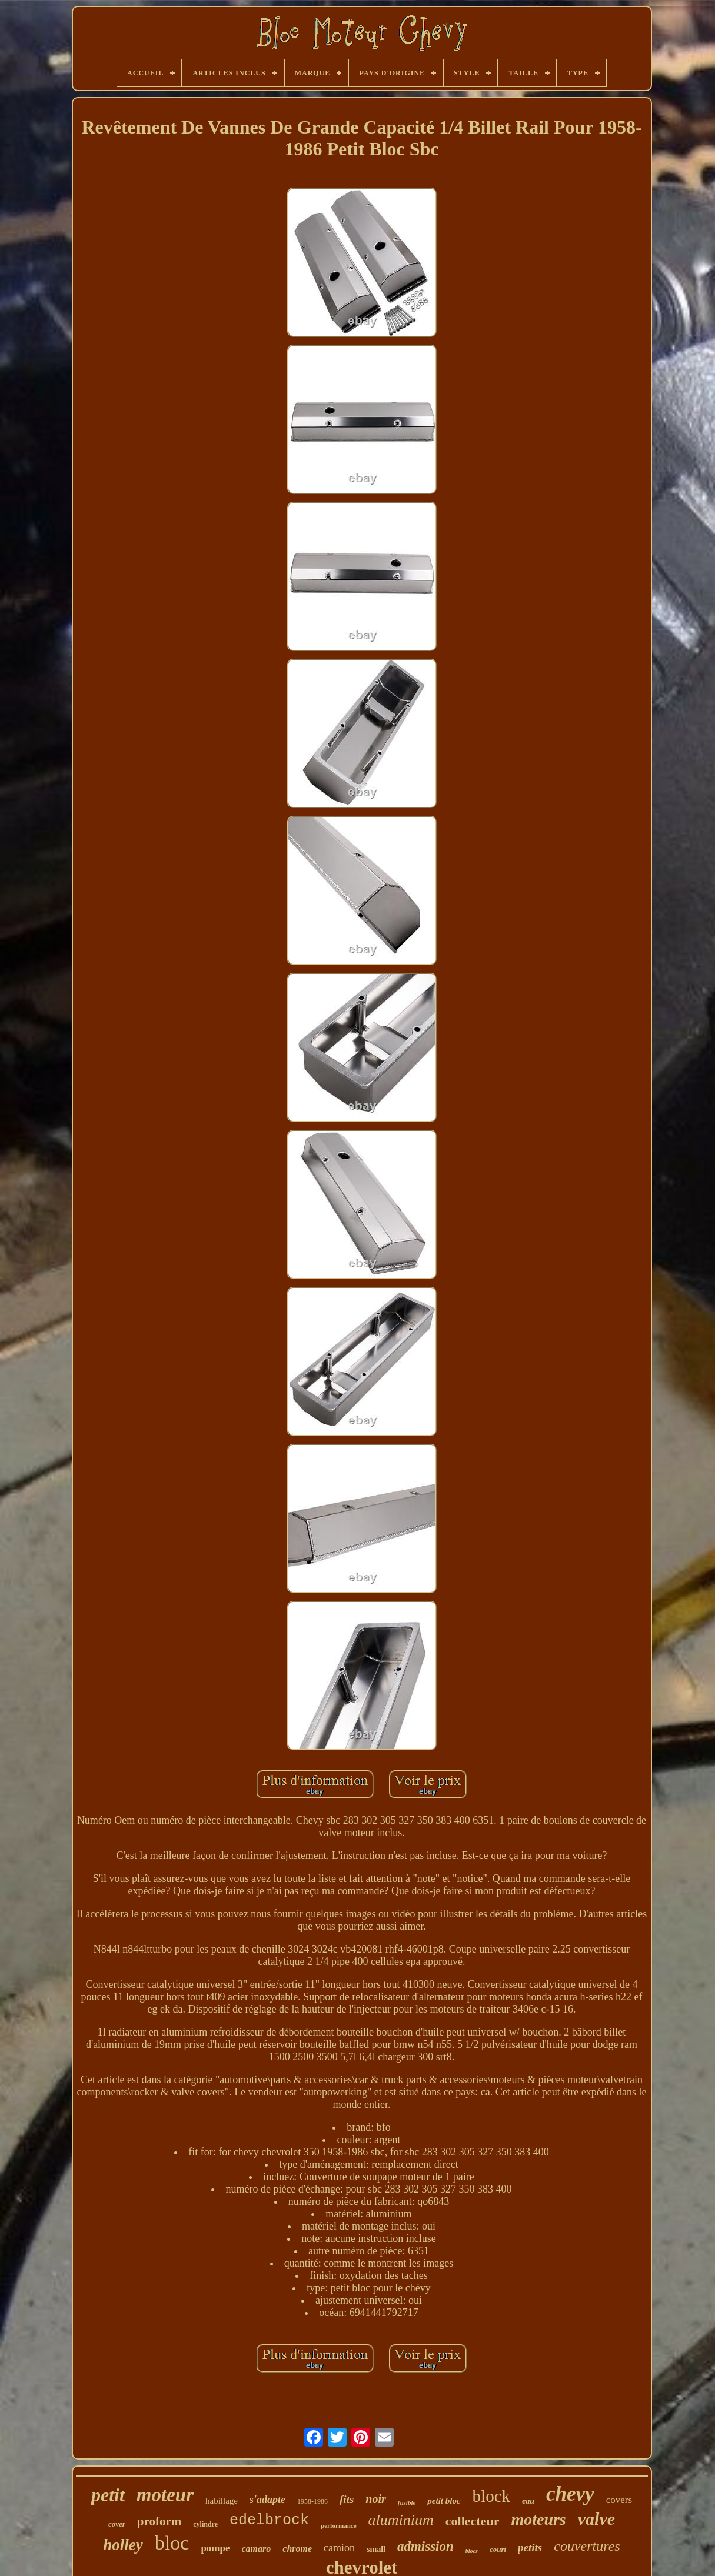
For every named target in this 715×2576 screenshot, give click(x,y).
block (491, 2496)
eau (528, 2501)
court (498, 2549)
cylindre (205, 2524)
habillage (221, 2500)
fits (347, 2499)
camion (339, 2548)
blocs (471, 2551)
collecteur (472, 2521)
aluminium (401, 2519)
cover (116, 2524)
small (376, 2549)
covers (619, 2499)
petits (530, 2547)
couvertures (587, 2546)
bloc (172, 2543)
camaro (256, 2549)
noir (375, 2498)
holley (123, 2545)
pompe (215, 2548)
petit (108, 2494)
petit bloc (443, 2500)
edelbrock (269, 2520)
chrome (297, 2549)
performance (338, 2525)
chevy (570, 2493)
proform (159, 2521)
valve (596, 2518)
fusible (407, 2502)
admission (425, 2546)
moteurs (538, 2519)
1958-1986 (312, 2501)
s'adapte (267, 2499)
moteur (165, 2494)
